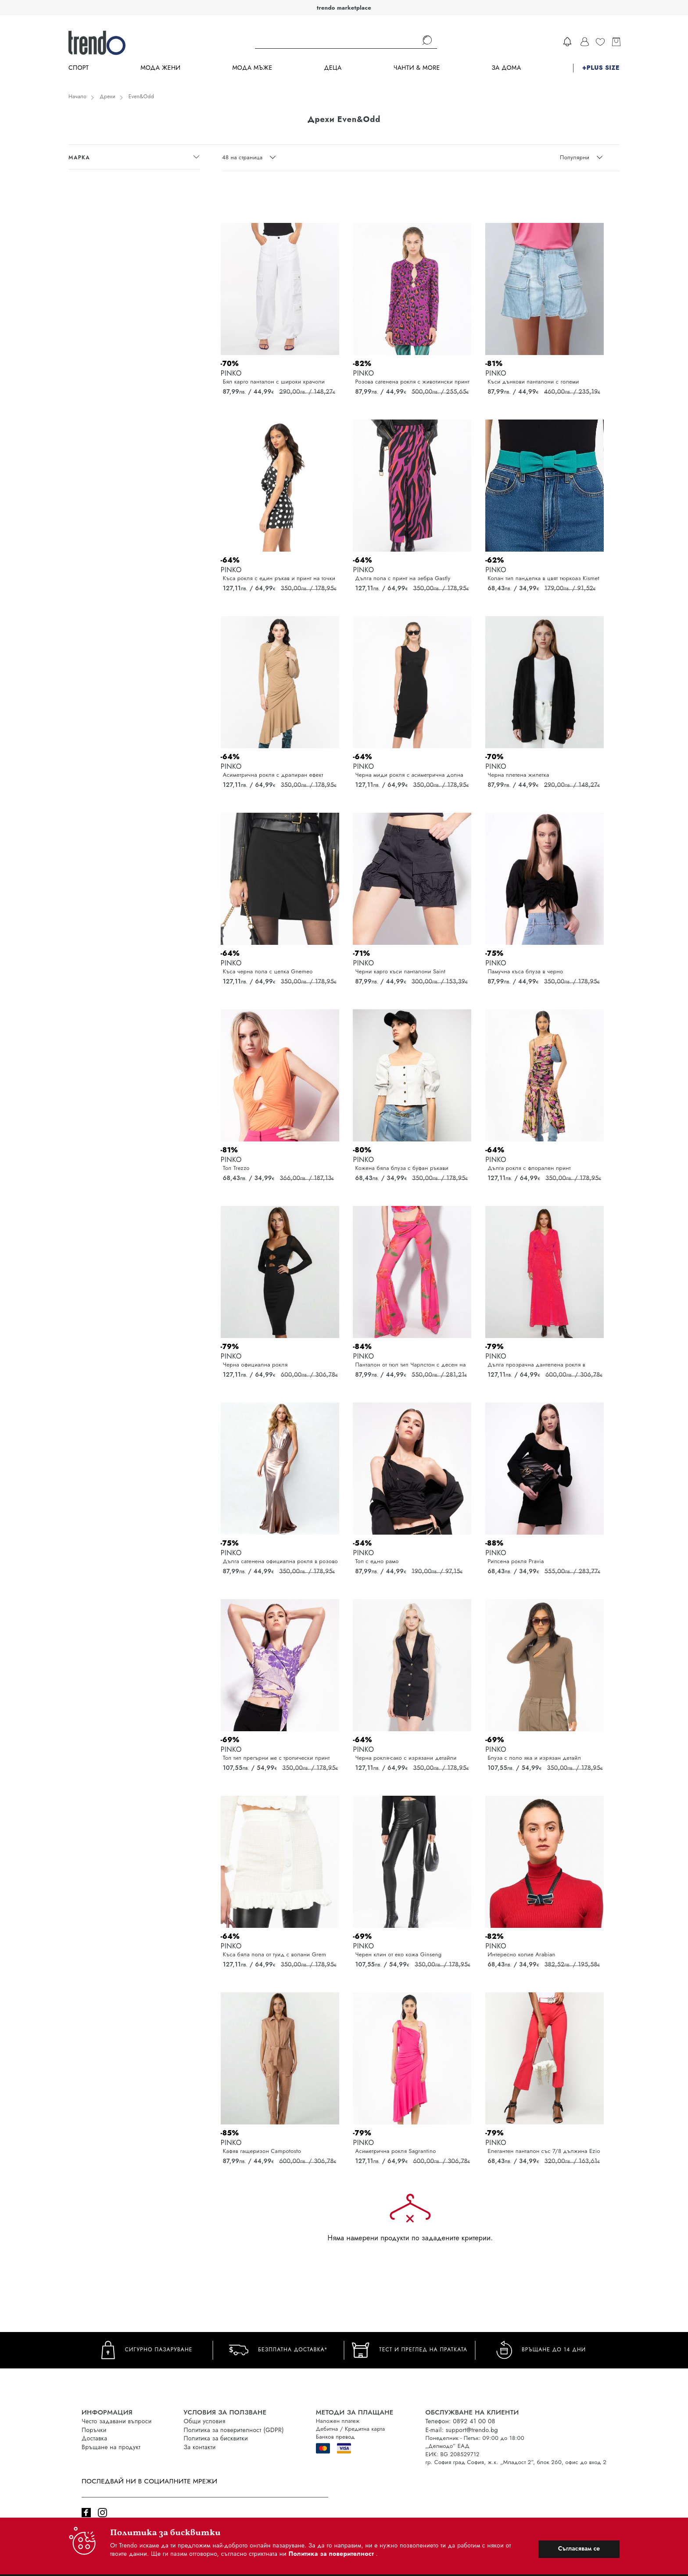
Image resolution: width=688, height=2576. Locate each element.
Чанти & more (417, 68)
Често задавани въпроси (117, 2421)
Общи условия (205, 2421)
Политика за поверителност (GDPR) (234, 2429)
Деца (332, 68)
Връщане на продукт (111, 2447)
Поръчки (94, 2429)
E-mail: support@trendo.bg (462, 2429)
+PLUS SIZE (601, 68)
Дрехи (107, 96)
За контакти (200, 2447)
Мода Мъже (252, 68)
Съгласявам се (579, 2548)
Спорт (78, 68)
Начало (77, 96)
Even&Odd (141, 96)
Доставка (94, 2438)
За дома (506, 68)
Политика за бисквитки (216, 2438)
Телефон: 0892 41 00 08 (460, 2421)
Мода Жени (160, 68)
